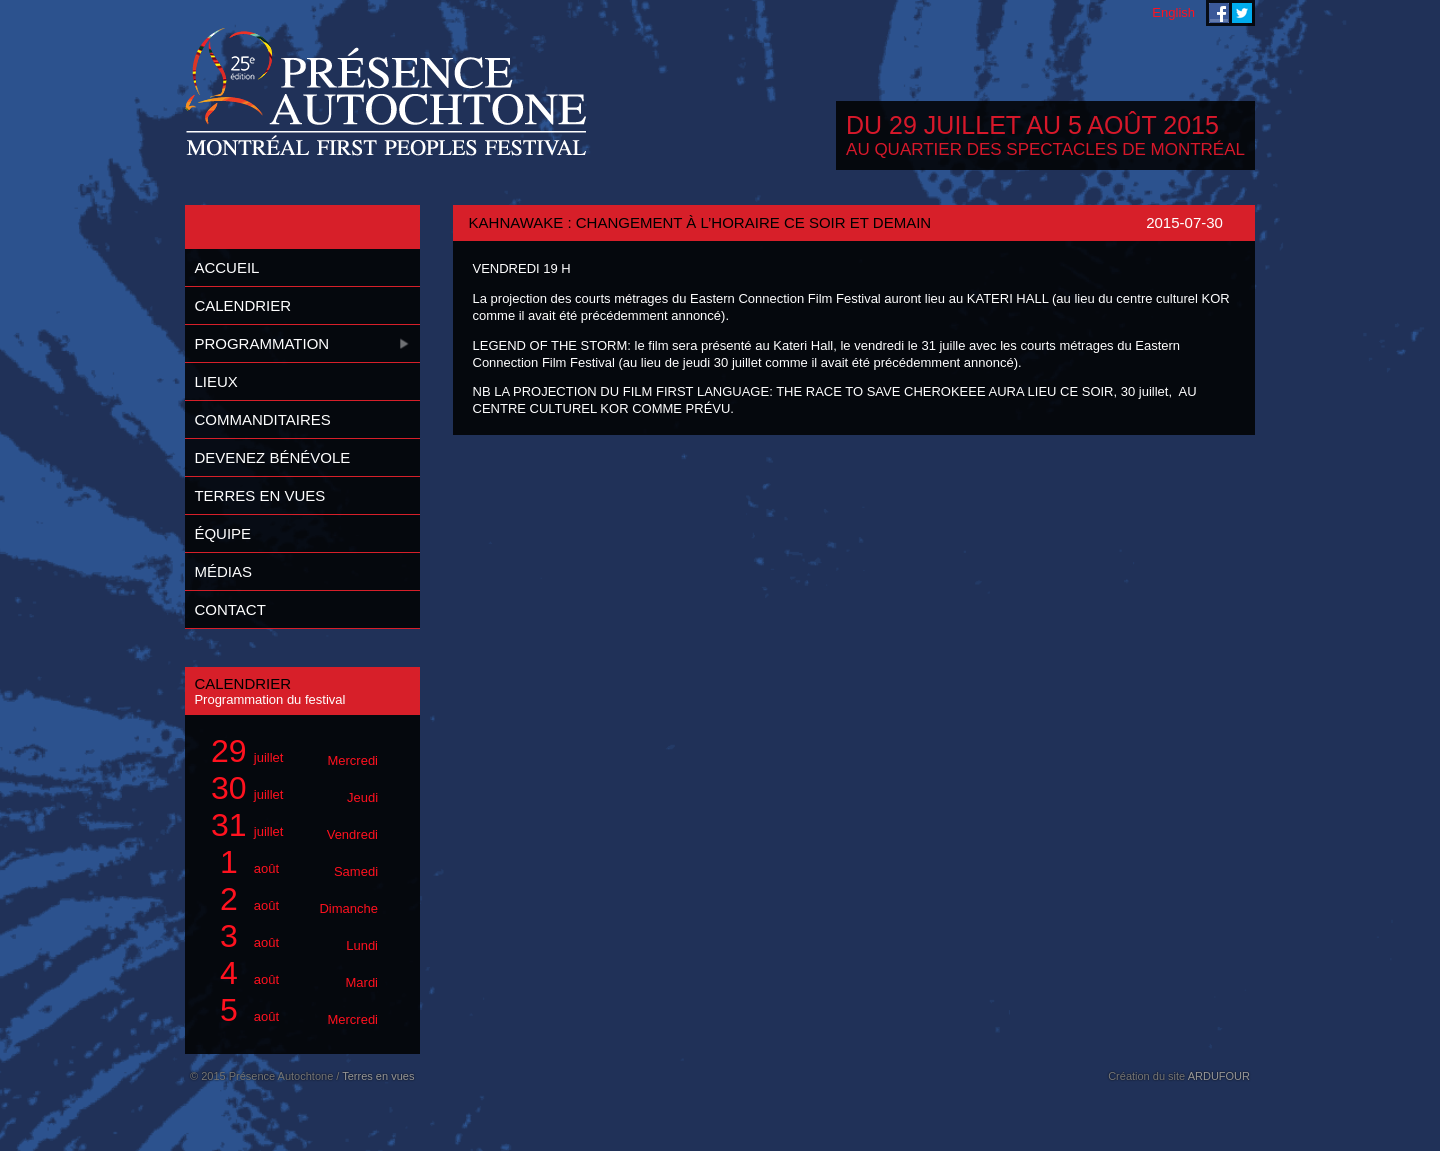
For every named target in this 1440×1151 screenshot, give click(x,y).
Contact (229, 609)
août (291, 862)
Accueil (226, 267)
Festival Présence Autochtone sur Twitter (1242, 13)
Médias (223, 571)
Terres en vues (259, 495)
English (1173, 12)
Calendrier (242, 305)
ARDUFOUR (1219, 1076)
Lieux (215, 381)
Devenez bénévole (272, 457)
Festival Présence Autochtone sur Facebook (1219, 13)
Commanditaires (262, 419)
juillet (291, 751)
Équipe (222, 533)
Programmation (261, 343)
